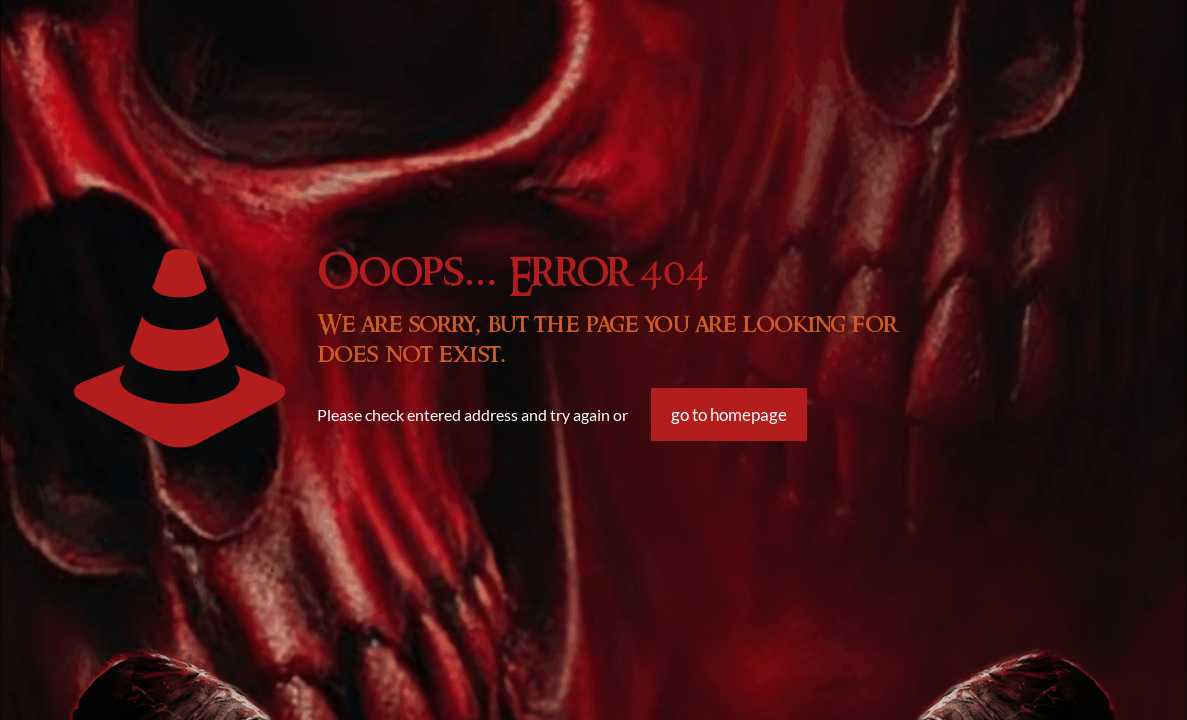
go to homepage (729, 414)
